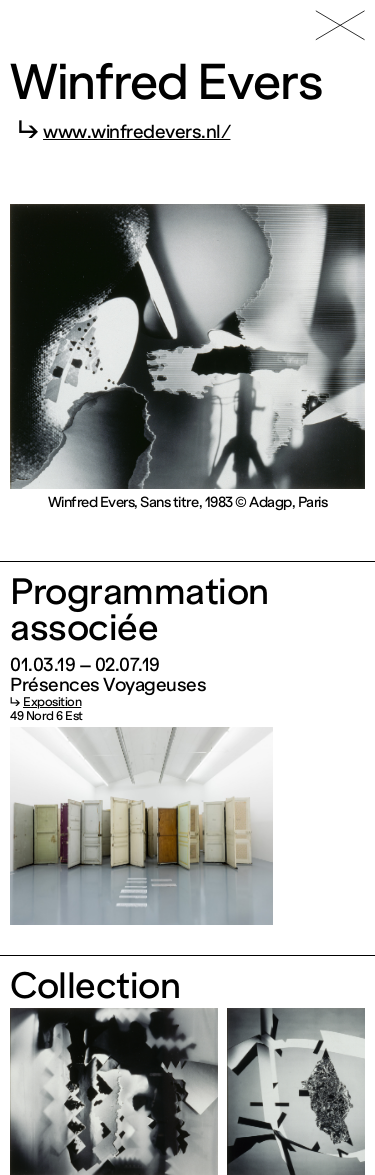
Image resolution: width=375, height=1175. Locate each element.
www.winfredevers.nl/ (136, 132)
